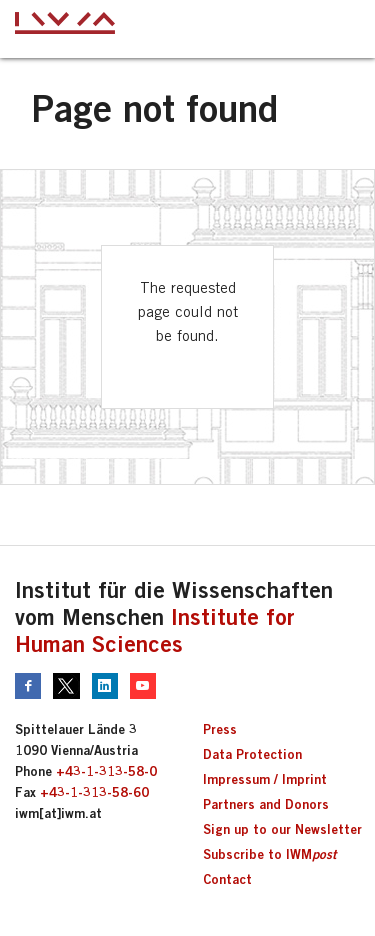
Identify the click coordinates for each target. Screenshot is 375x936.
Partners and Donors (266, 804)
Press (220, 729)
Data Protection (252, 754)
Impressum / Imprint (265, 779)
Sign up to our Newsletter (282, 829)
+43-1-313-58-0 (106, 771)
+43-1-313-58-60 (94, 792)
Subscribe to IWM (269, 854)
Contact (227, 879)
